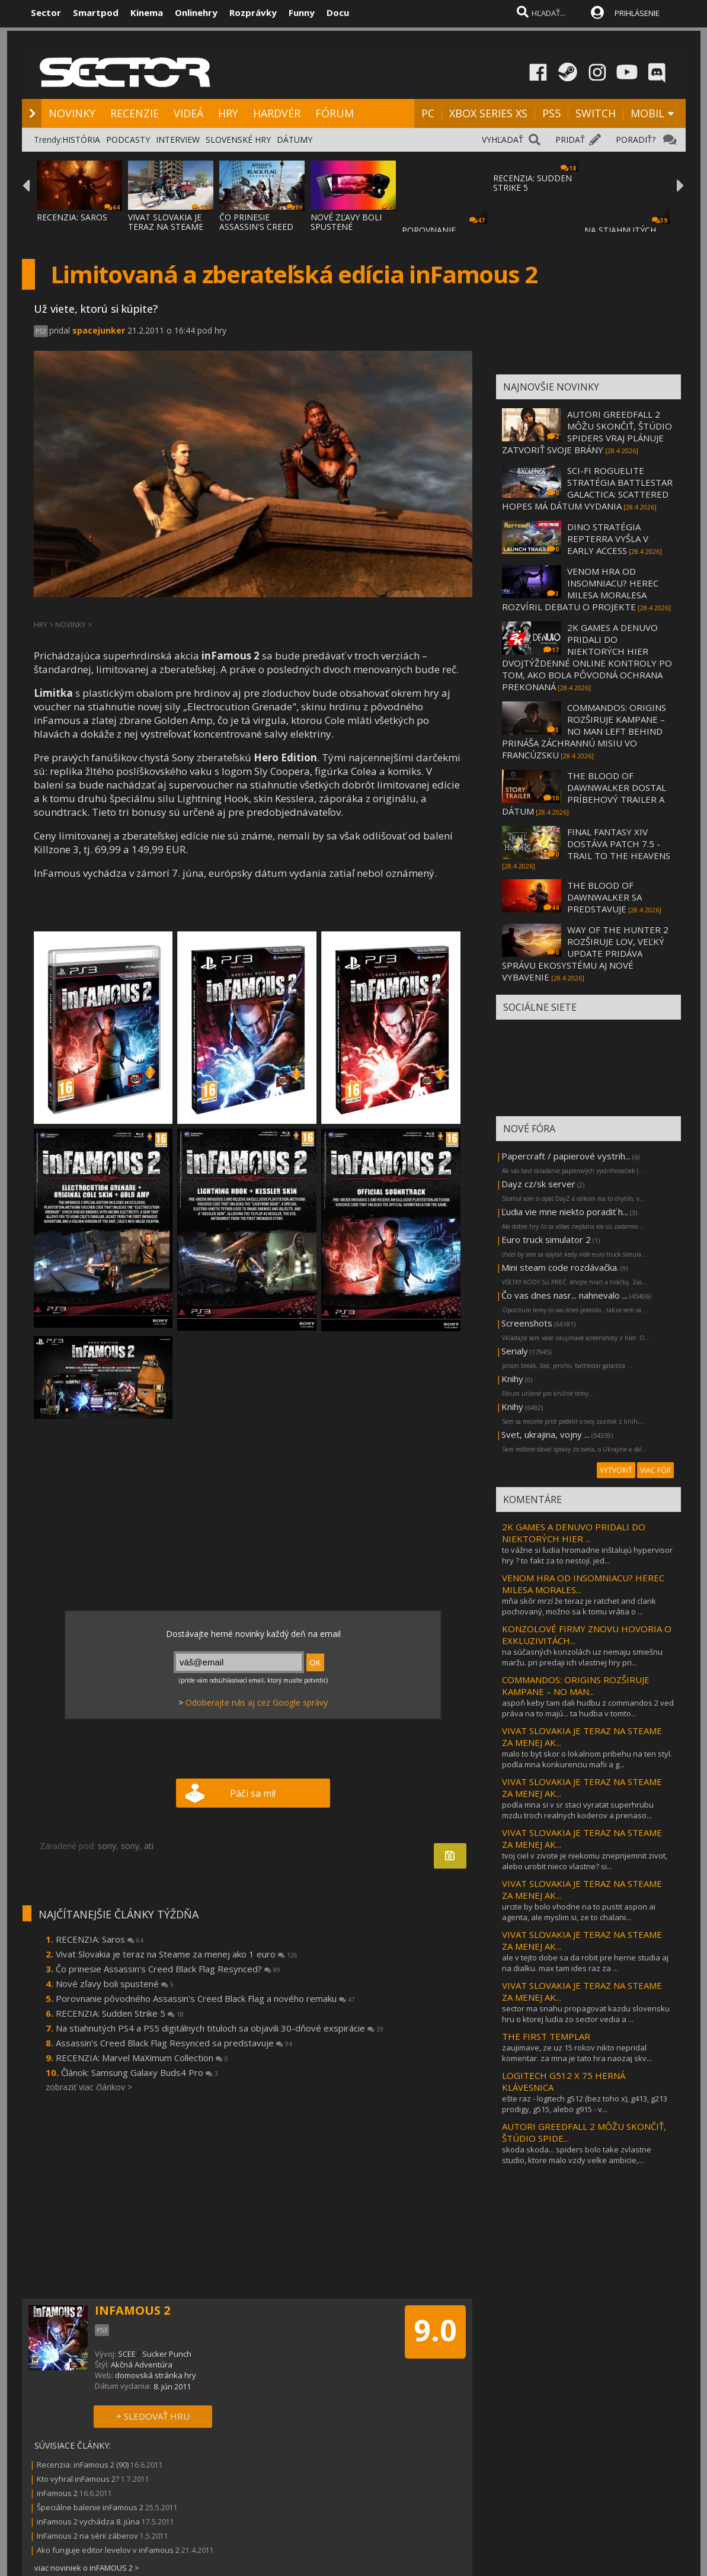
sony (107, 1845)
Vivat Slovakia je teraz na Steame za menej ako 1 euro (176, 1954)
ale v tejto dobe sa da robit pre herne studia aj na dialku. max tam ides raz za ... (585, 1962)
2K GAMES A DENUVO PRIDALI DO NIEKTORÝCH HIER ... (573, 1533)
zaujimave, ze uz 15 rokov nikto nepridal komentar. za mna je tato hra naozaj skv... (577, 2053)
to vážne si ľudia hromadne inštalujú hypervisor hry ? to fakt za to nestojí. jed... (587, 1555)
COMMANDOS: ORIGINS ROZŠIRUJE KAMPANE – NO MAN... (576, 1685)
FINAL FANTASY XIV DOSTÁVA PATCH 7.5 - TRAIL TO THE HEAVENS (618, 843)
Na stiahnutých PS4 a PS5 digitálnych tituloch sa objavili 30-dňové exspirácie (219, 2028)
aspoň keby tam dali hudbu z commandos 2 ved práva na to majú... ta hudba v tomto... (588, 1708)
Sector (46, 12)
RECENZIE (134, 113)
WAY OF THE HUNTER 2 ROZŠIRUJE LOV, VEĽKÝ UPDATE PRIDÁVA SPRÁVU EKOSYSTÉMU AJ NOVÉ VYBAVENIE (585, 953)
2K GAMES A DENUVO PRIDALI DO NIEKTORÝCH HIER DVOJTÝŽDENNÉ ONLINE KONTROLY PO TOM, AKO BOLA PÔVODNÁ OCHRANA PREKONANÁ (587, 657)
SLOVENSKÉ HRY (238, 139)
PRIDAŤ (570, 139)
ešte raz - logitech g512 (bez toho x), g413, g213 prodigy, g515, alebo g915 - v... (584, 2103)
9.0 (435, 2330)
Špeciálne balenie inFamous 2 (90, 2507)
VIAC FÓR (655, 1470)
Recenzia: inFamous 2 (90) (83, 2464)
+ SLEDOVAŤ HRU (153, 2416)
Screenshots (526, 1323)
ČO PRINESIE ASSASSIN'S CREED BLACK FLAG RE (256, 227)
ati (148, 1845)
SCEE (127, 2353)
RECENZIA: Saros (99, 1939)
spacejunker (98, 330)
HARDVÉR (276, 113)
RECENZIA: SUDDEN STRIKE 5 (532, 182)
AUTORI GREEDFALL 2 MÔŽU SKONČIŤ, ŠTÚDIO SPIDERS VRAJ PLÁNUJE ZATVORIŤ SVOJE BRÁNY (587, 432)
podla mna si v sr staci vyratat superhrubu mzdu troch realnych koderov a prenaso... (578, 1810)
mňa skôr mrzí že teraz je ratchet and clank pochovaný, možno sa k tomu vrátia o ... (579, 1606)
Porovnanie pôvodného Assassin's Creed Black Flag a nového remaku (205, 1998)
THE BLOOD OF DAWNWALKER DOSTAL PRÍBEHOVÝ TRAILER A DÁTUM (584, 793)
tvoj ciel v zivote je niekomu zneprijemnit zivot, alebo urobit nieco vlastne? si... (584, 1861)
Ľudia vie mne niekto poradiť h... (564, 1211)
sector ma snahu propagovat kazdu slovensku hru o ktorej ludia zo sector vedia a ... (586, 2013)
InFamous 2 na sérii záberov (87, 2535)
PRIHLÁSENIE (637, 13)
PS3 (41, 331)
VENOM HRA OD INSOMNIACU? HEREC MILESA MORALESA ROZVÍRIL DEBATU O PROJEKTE (580, 589)
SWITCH (595, 113)
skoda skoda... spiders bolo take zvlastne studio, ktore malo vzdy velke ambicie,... (576, 2154)
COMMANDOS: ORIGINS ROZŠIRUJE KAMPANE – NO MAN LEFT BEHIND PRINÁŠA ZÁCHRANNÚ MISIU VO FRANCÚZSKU (584, 731)
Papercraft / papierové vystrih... (566, 1156)
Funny (302, 12)
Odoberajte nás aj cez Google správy (256, 1702)
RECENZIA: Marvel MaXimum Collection (142, 2058)
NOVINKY (72, 113)
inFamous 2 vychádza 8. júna (88, 2521)
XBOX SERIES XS (488, 113)
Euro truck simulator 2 (546, 1239)
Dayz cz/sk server (538, 1184)
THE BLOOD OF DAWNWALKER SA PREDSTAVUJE (604, 897)
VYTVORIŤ (616, 1470)
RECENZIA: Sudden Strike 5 (120, 2013)
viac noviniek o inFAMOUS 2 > (86, 2567)
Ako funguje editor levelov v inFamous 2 (108, 2550)
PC (427, 113)
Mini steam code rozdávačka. (560, 1267)
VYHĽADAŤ (502, 139)
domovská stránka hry (155, 2375)
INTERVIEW (178, 139)
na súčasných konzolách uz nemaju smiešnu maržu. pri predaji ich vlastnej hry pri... (582, 1657)
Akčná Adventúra (141, 2364)
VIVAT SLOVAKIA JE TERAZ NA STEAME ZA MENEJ (165, 227)
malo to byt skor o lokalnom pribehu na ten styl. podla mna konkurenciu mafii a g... (587, 1759)
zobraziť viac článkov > (89, 2087)
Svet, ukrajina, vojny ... (545, 1434)
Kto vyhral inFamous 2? (78, 2479)
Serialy (514, 1351)
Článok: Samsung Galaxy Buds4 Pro (139, 2072)
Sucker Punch (166, 2353)
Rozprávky (253, 12)
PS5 (551, 113)
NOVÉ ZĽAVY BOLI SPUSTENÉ (346, 222)
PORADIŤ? (635, 139)
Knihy (512, 1379)
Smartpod (96, 12)
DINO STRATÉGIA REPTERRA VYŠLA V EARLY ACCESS (607, 538)
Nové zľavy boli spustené (115, 1983)
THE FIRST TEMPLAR (546, 2036)
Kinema (146, 12)
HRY (228, 113)
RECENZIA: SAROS (72, 217)
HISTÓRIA (81, 139)
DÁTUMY (294, 139)
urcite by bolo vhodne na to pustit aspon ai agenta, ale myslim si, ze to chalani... (578, 1912)
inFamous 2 (57, 2493)
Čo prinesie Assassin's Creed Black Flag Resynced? (168, 1969)
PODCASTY (128, 139)
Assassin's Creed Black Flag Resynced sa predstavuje (174, 2043)
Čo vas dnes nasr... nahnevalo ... (564, 1295)
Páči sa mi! (253, 1793)
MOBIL (647, 113)
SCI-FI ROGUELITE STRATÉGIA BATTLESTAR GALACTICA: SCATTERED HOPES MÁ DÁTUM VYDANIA (587, 488)
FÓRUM (334, 113)
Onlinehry (196, 12)
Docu (338, 12)
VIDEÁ (188, 113)
